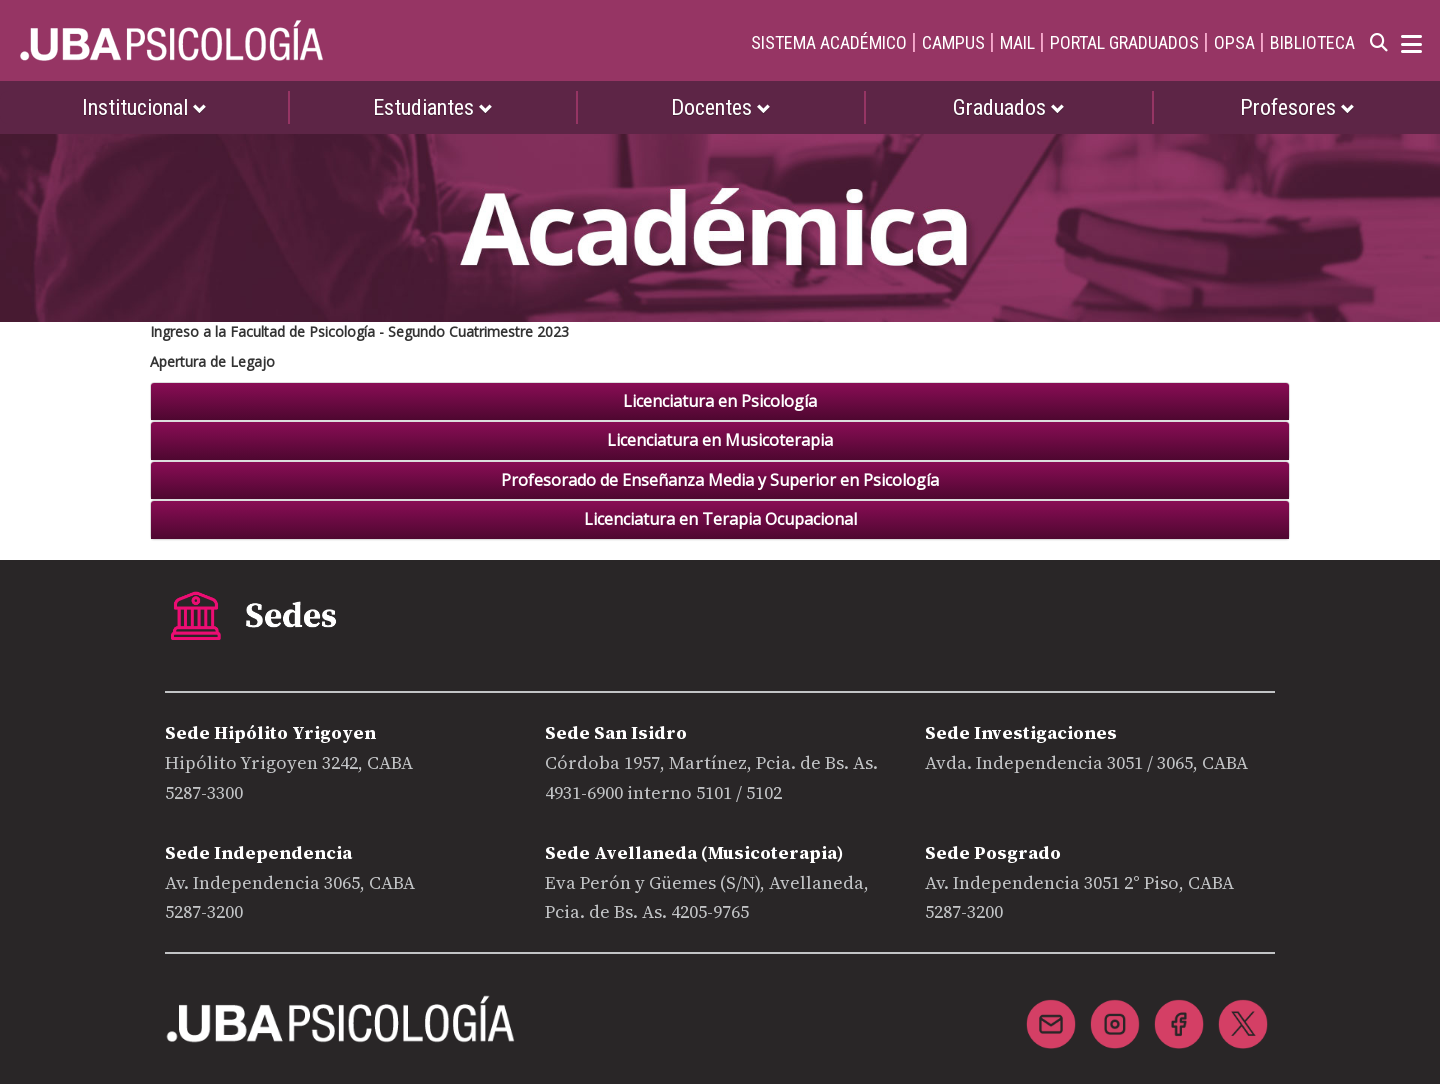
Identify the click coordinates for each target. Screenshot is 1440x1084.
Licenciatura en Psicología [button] (720, 402)
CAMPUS (953, 42)
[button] (720, 441)
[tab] (720, 402)
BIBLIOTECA (1312, 42)
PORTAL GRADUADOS (1124, 42)
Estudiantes (433, 107)
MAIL (1017, 42)
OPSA (1234, 42)
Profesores (1297, 107)
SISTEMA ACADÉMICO (829, 42)
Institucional (144, 107)
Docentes (721, 107)
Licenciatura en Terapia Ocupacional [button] (720, 520)
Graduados (1009, 107)
